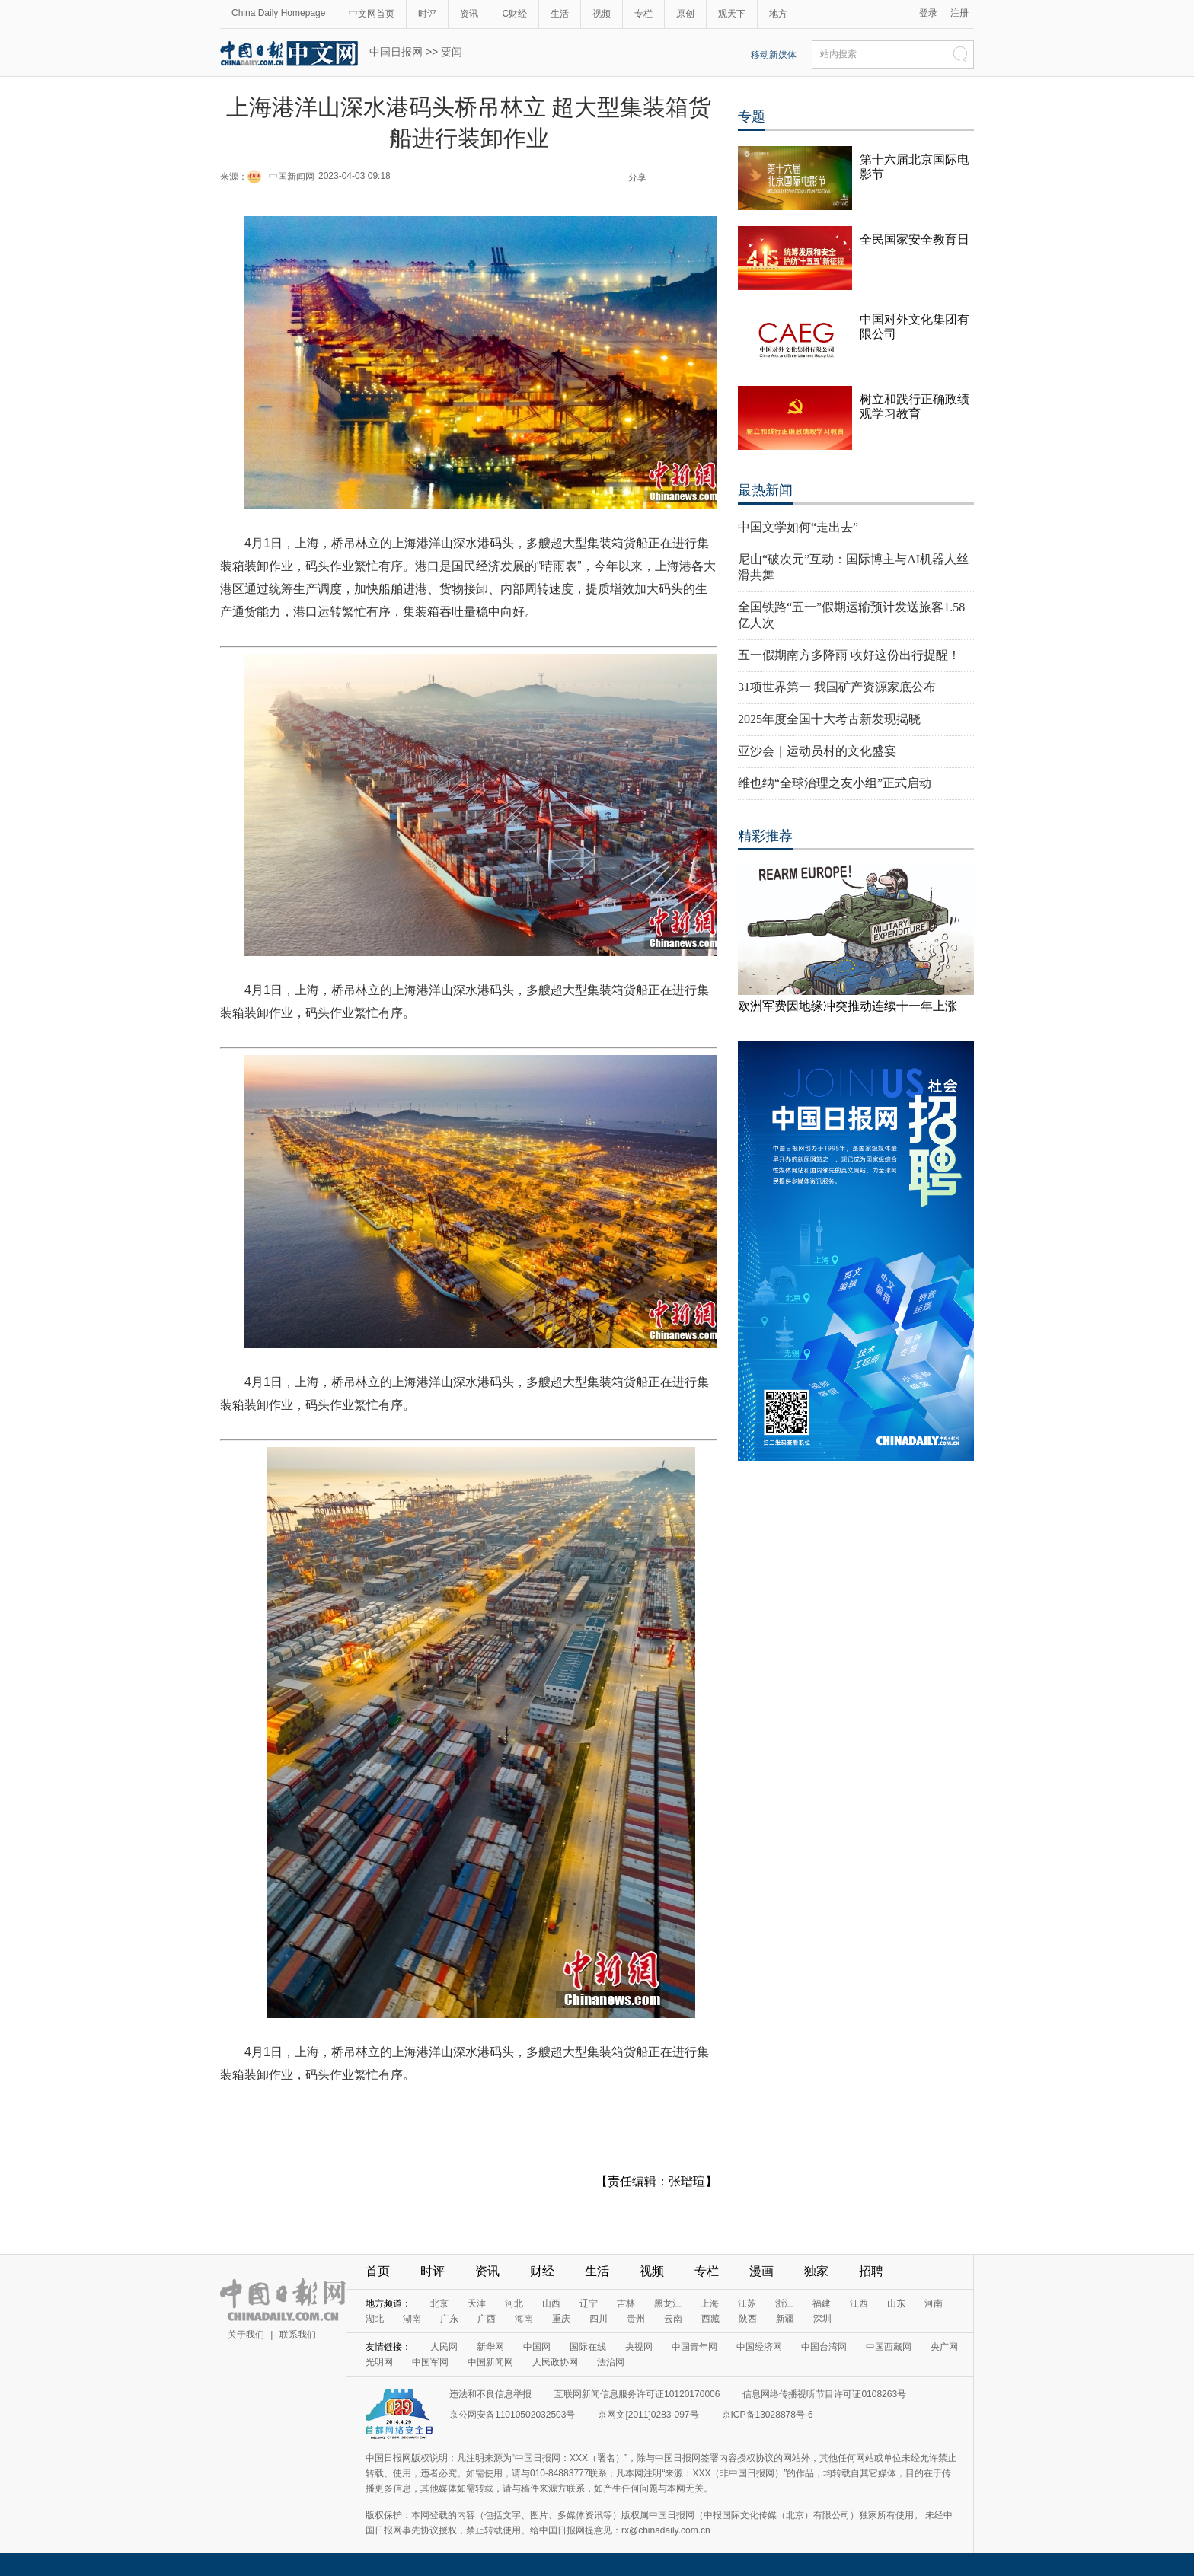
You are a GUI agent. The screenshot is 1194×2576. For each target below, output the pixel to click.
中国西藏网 (888, 2347)
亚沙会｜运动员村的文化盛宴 (817, 750)
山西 (551, 2303)
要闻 (451, 52)
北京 (439, 2303)
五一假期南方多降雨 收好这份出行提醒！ (849, 655)
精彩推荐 (765, 835)
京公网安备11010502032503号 (512, 2414)
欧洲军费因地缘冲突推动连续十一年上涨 (847, 1005)
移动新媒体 (774, 54)
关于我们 (246, 2334)
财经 (542, 2271)
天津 (477, 2303)
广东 (449, 2318)
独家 (816, 2271)
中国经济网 (759, 2347)
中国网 (537, 2347)
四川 (598, 2318)
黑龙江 (668, 2303)
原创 (685, 13)
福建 (821, 2303)
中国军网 (430, 2362)
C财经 (514, 13)
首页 (378, 2271)
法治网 (610, 2362)
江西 (859, 2303)
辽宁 (588, 2303)
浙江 (784, 2303)
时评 (427, 13)
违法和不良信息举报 (490, 2394)
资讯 (469, 13)
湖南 (412, 2318)
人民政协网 (555, 2362)
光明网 (379, 2362)
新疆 (785, 2318)
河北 (514, 2303)
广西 (486, 2318)
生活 (560, 13)
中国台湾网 (824, 2347)
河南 (933, 2303)
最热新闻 (765, 490)
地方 (778, 13)
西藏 (710, 2318)
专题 (751, 116)
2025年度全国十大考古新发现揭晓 (829, 719)
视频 (601, 13)
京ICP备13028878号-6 (767, 2414)
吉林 (626, 2303)
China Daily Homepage (278, 13)
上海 (710, 2303)
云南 (673, 2318)
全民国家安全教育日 (914, 239)
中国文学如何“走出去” (798, 527)
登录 (928, 13)
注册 (959, 13)
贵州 (636, 2318)
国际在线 (588, 2347)
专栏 (643, 13)
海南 (524, 2318)
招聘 (871, 2271)
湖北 (375, 2318)
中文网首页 (371, 13)
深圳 (822, 2318)
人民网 (444, 2347)
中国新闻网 (291, 176)
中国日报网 (396, 52)
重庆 (561, 2318)
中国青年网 (694, 2347)
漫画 (761, 2271)
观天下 (731, 13)
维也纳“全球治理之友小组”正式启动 (834, 782)
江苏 (747, 2303)
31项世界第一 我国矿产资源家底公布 (837, 687)
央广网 (944, 2347)
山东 (896, 2303)
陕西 (748, 2318)
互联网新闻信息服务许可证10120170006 (637, 2394)
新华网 (490, 2347)
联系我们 (297, 2334)
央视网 (639, 2347)
